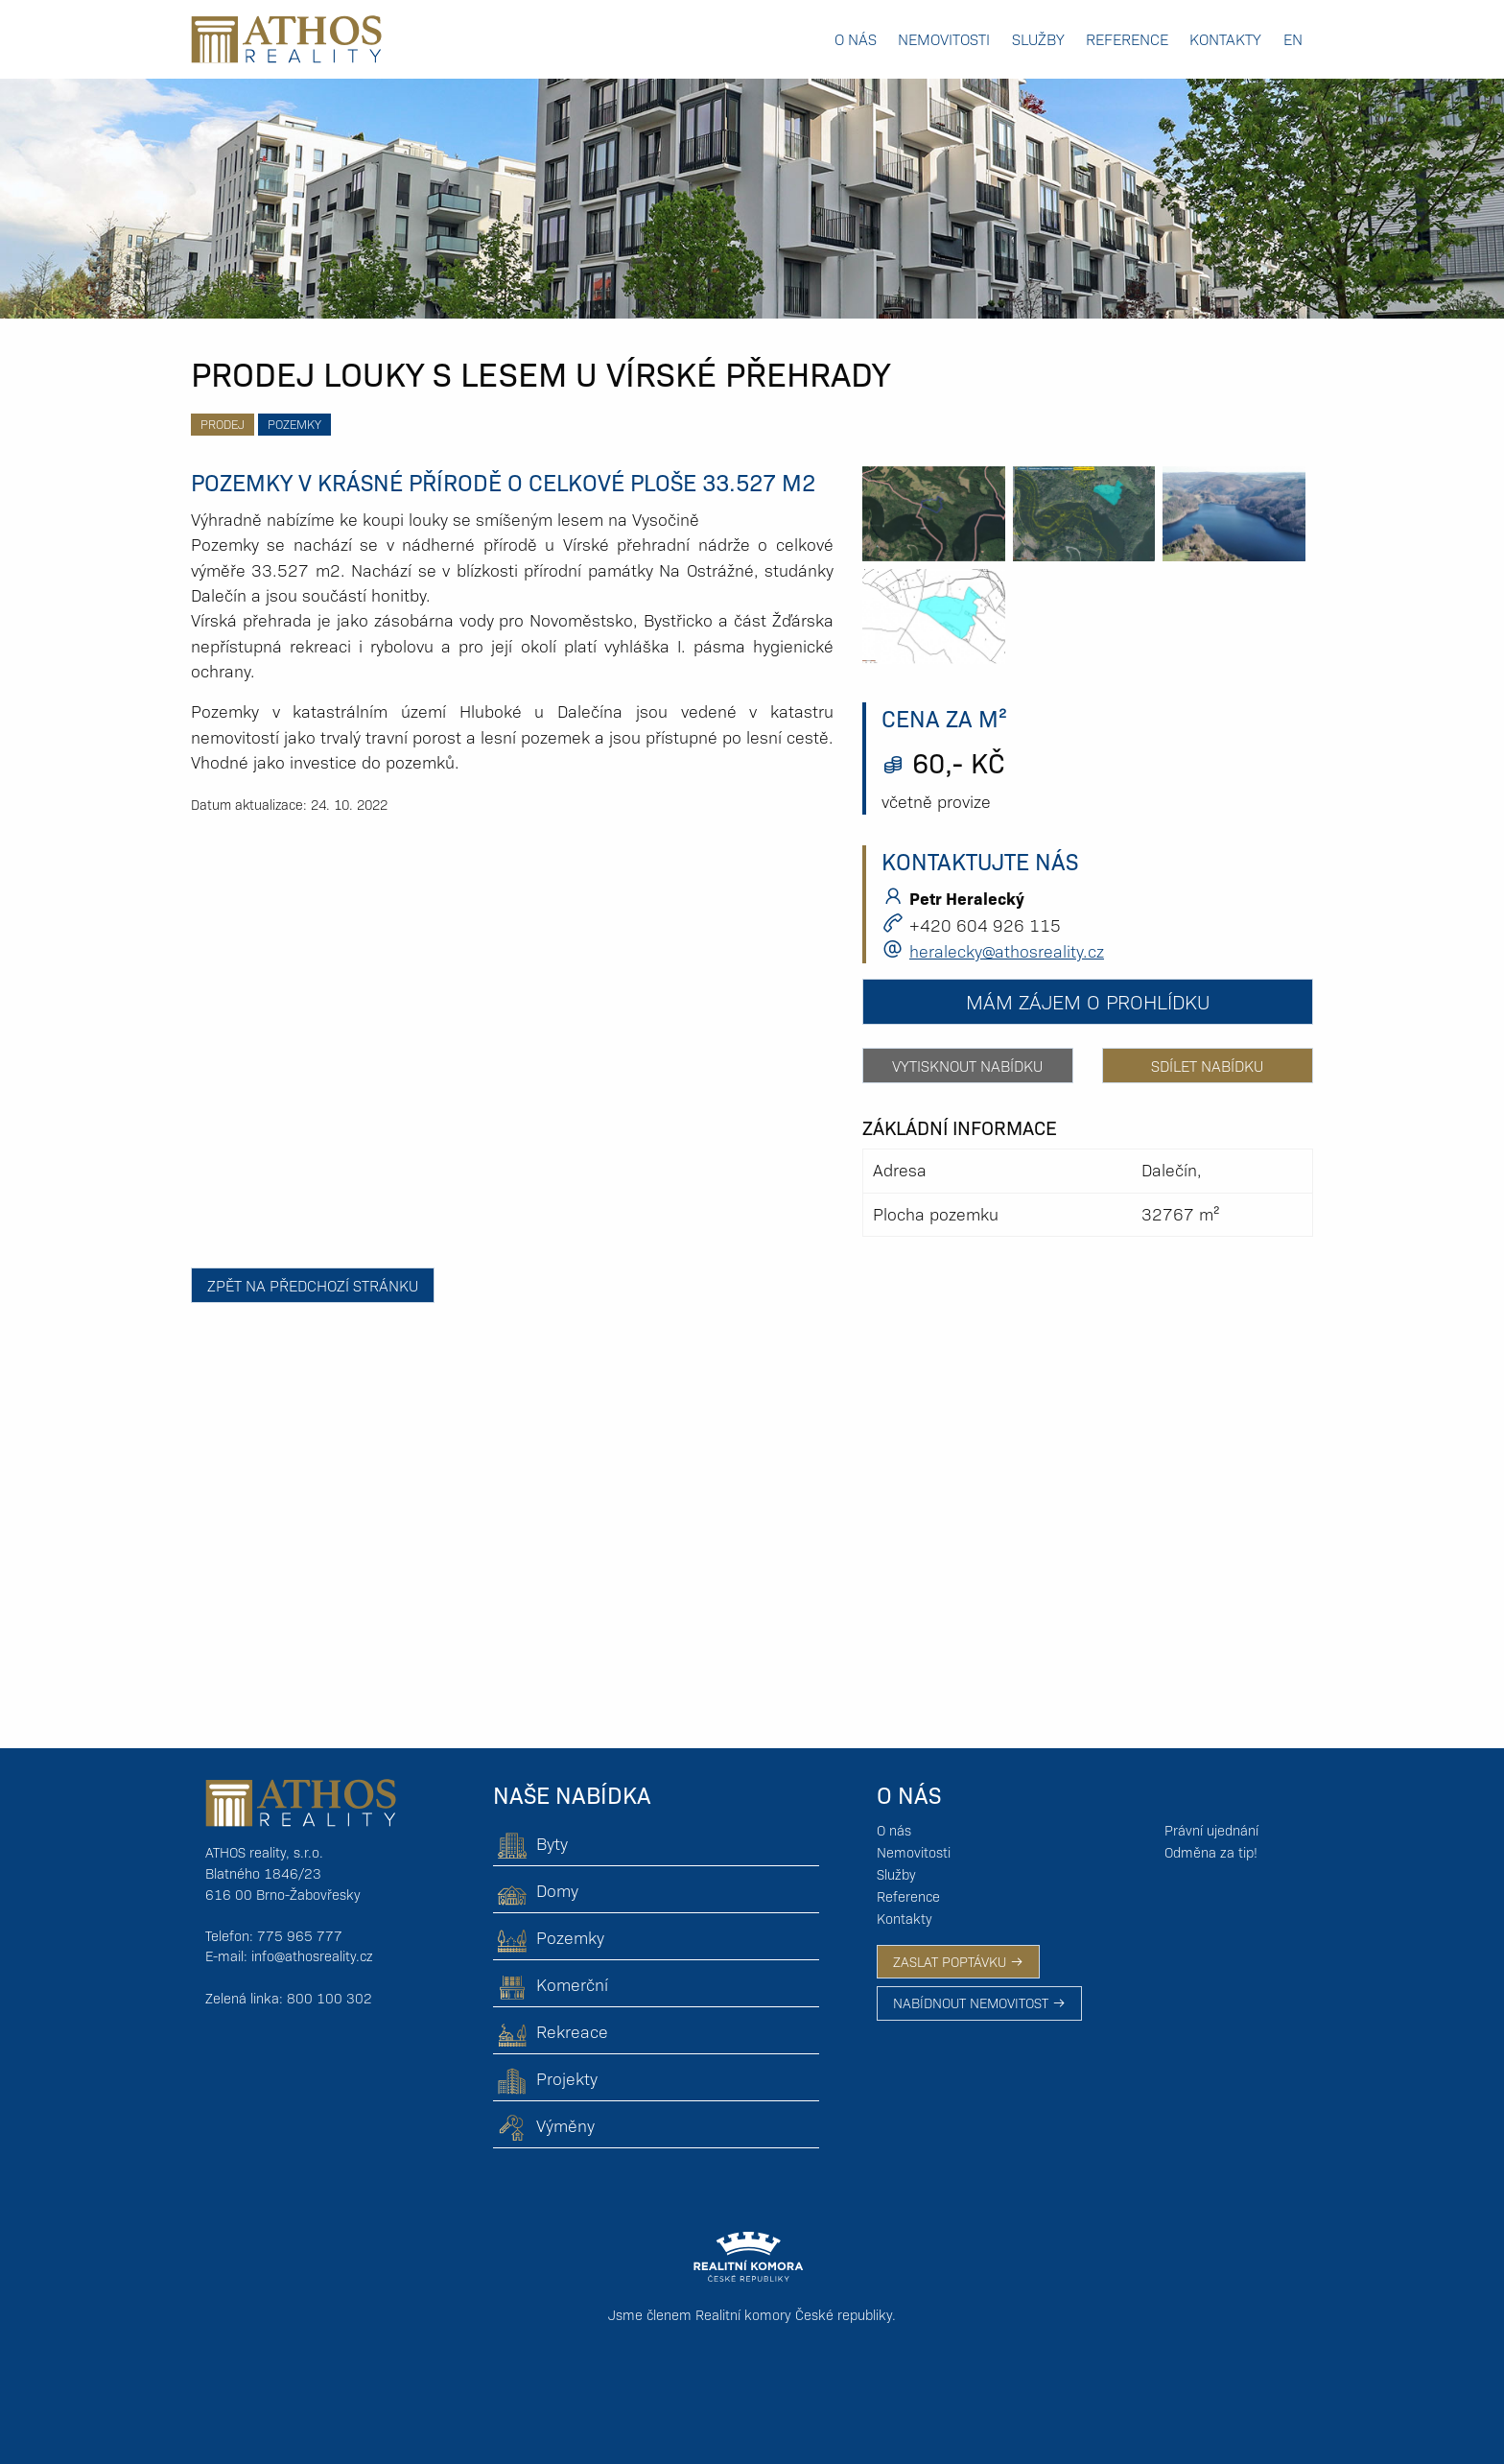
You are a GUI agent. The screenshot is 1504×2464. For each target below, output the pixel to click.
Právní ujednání (1211, 1829)
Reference (1127, 39)
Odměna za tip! (1210, 1851)
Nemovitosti (944, 39)
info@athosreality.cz (312, 1955)
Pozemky (294, 423)
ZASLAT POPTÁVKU (958, 1961)
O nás (855, 39)
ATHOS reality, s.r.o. (264, 1851)
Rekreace (550, 2031)
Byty (530, 1843)
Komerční (550, 1984)
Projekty (545, 2078)
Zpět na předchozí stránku (312, 1285)
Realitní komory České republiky (793, 2314)
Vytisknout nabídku (967, 1065)
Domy (535, 1890)
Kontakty (1225, 39)
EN (1293, 39)
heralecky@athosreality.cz (1006, 950)
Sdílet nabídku (1207, 1065)
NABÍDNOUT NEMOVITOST (979, 2002)
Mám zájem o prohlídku (1088, 1001)
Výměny (544, 2125)
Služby (1038, 39)
